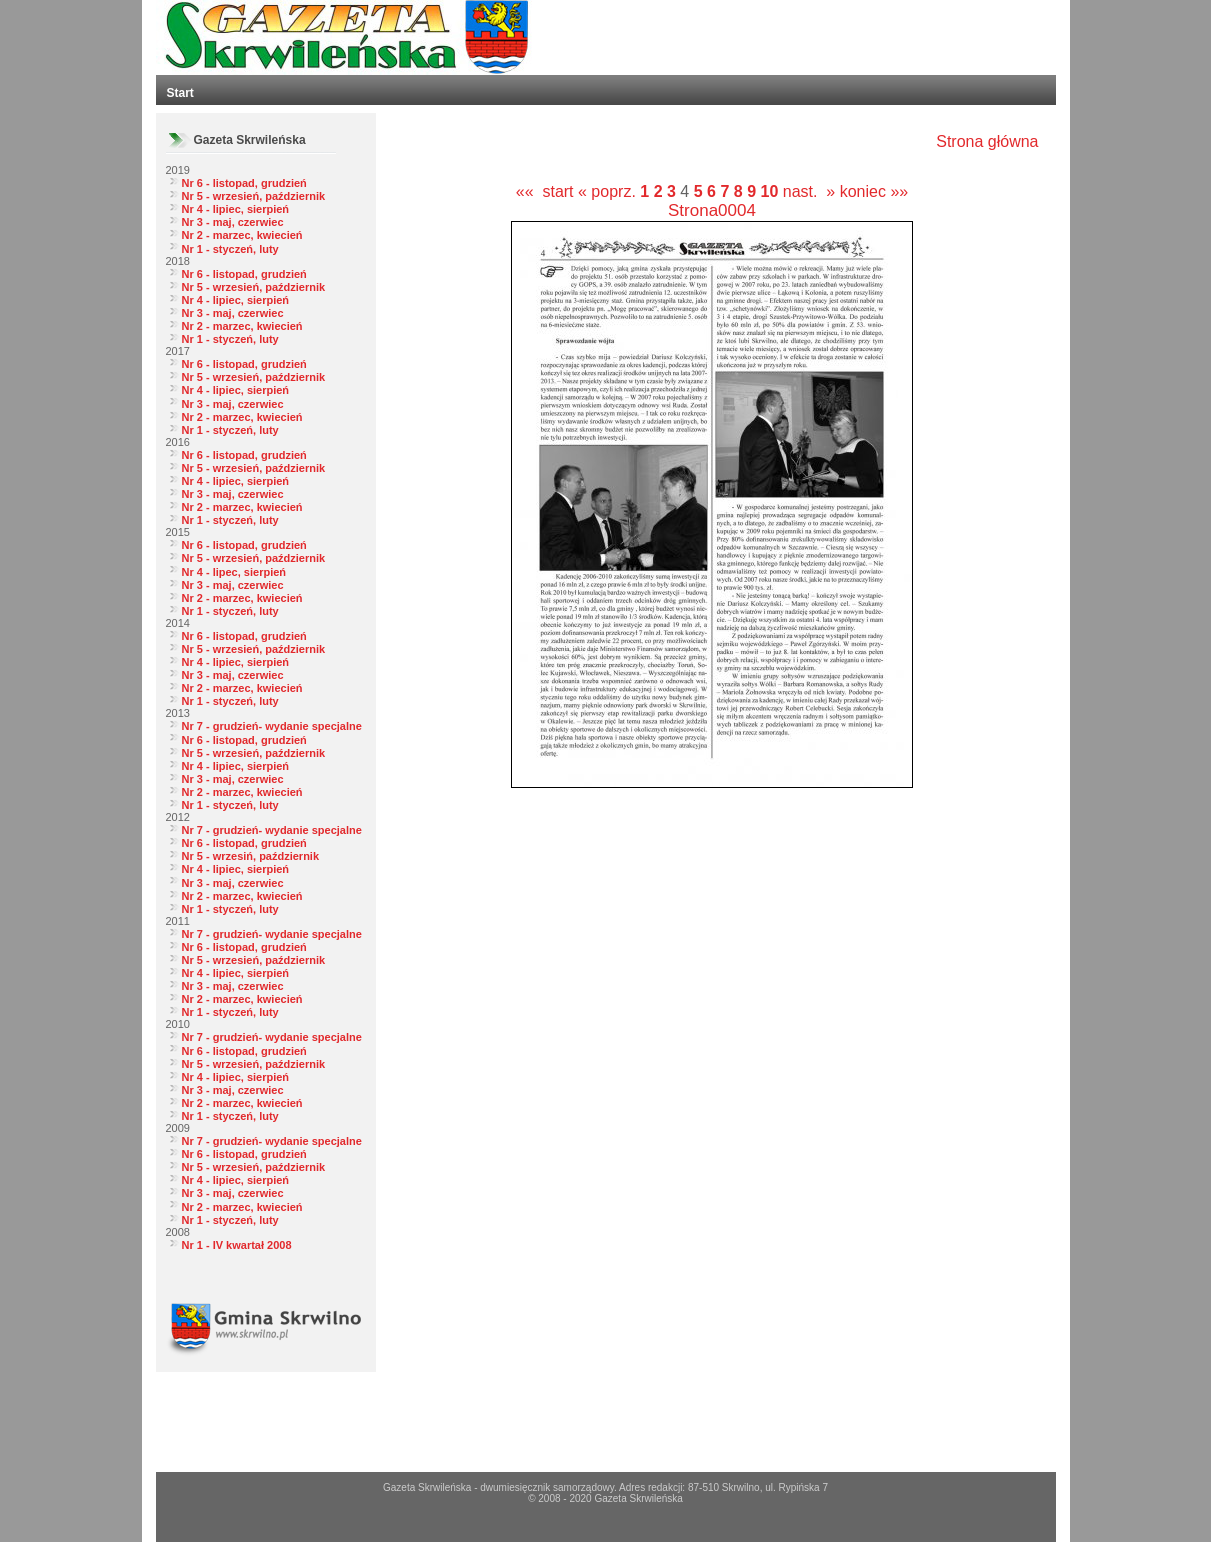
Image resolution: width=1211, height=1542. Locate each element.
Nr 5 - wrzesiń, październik (251, 856)
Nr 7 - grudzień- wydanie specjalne (272, 726)
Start (180, 93)
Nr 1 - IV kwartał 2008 (237, 1245)
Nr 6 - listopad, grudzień (244, 183)
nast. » (809, 191)
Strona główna (987, 141)
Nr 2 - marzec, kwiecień (242, 235)
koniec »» (874, 191)
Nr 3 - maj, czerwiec (233, 222)
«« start (545, 191)
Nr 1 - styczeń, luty (230, 249)
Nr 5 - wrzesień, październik (254, 196)
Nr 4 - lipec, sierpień (234, 572)
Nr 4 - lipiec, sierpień (236, 209)
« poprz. (609, 191)
